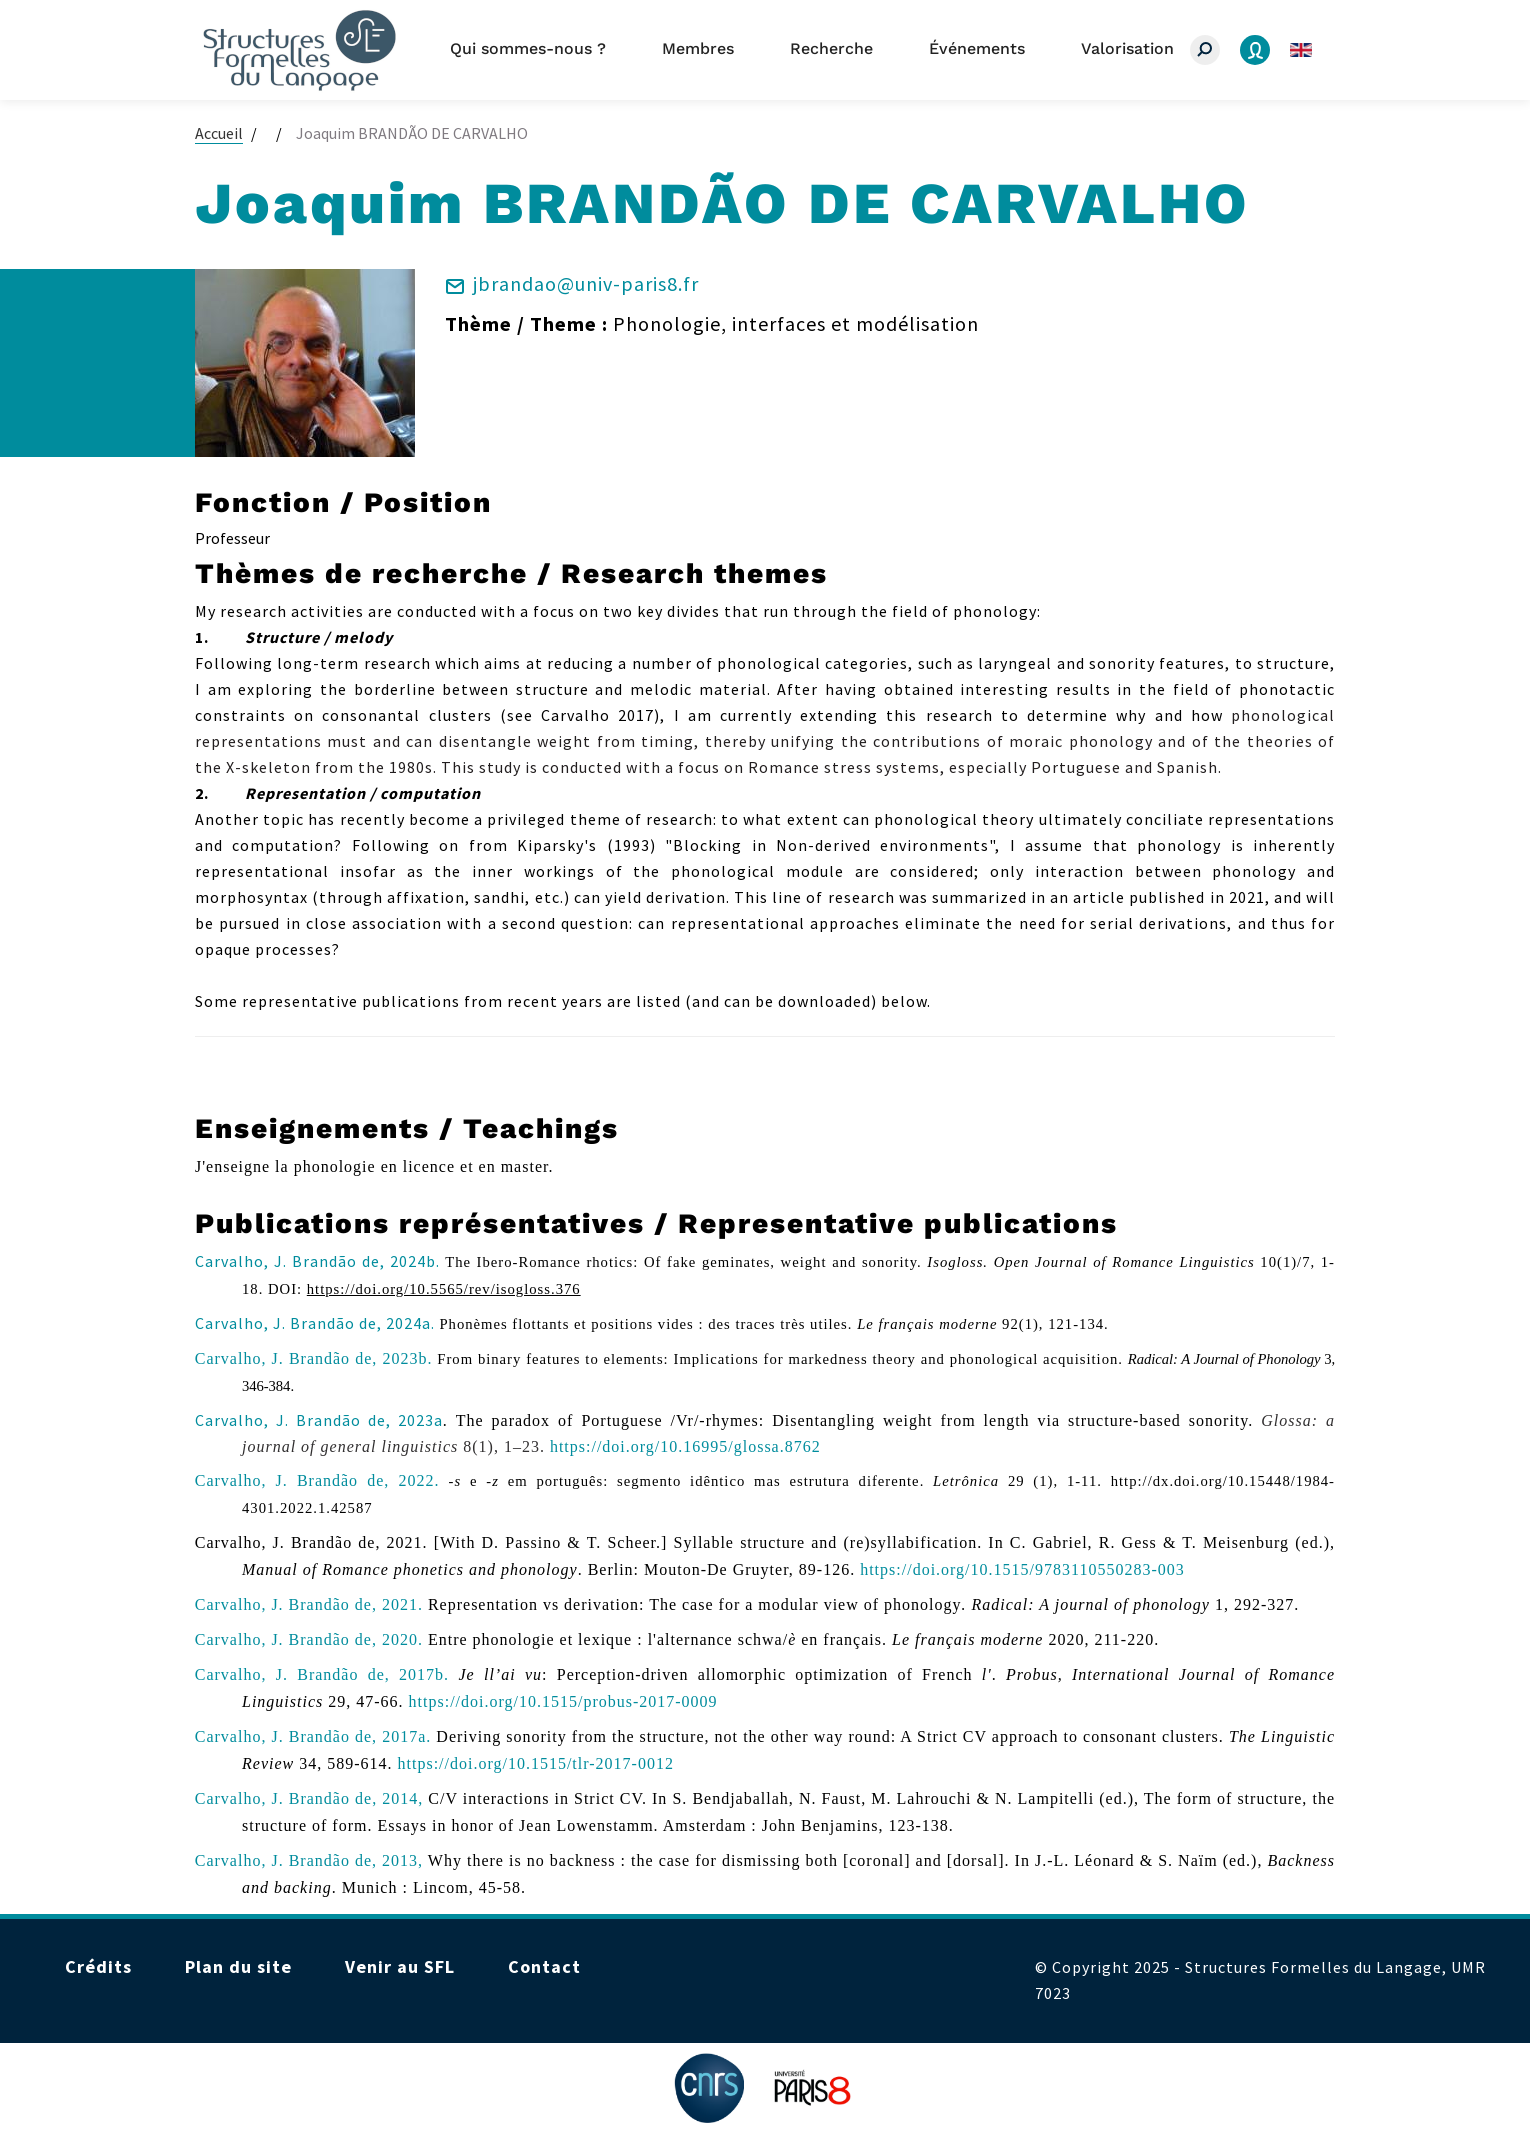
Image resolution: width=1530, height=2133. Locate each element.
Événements (977, 48)
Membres (698, 48)
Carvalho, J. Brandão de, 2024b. (317, 1261)
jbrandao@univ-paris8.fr (586, 283)
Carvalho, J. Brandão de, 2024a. (315, 1323)
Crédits (98, 1966)
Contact (544, 1966)
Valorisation (1127, 48)
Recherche (831, 48)
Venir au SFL (400, 1966)
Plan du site (238, 1966)
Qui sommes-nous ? (528, 48)
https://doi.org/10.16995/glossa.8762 (685, 1446)
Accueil (219, 133)
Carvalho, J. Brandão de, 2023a (319, 1420)
